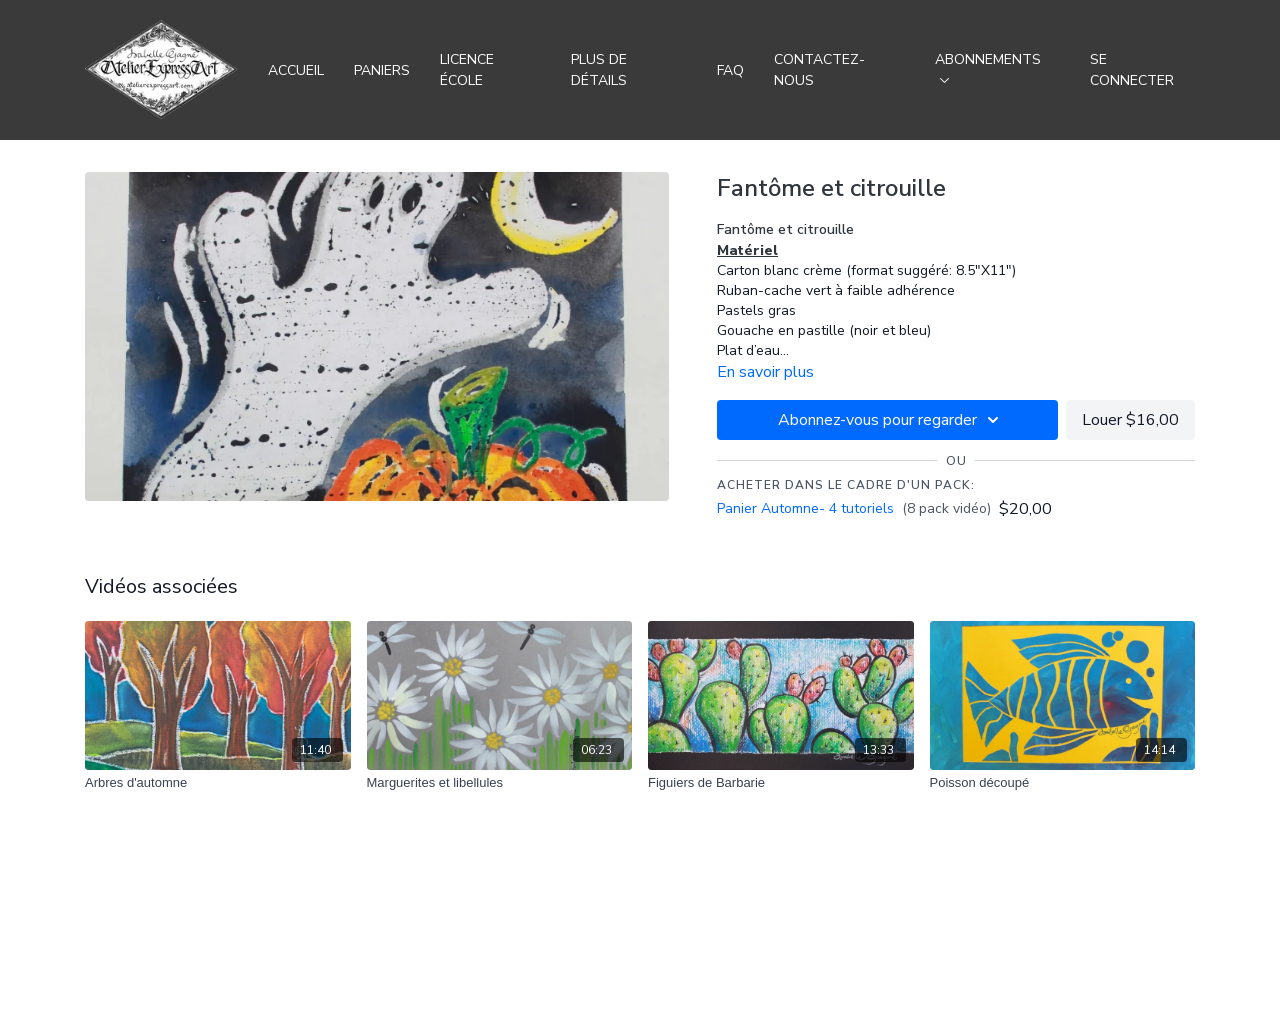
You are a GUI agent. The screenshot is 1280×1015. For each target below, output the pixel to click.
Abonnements (988, 66)
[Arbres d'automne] (218, 783)
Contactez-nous (819, 70)
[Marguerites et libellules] (500, 783)
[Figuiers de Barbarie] (781, 783)
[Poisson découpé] (1063, 783)
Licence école (467, 70)
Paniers (382, 70)
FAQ (730, 70)
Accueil (296, 70)
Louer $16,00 (1130, 420)
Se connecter (1132, 70)
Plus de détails (599, 70)
